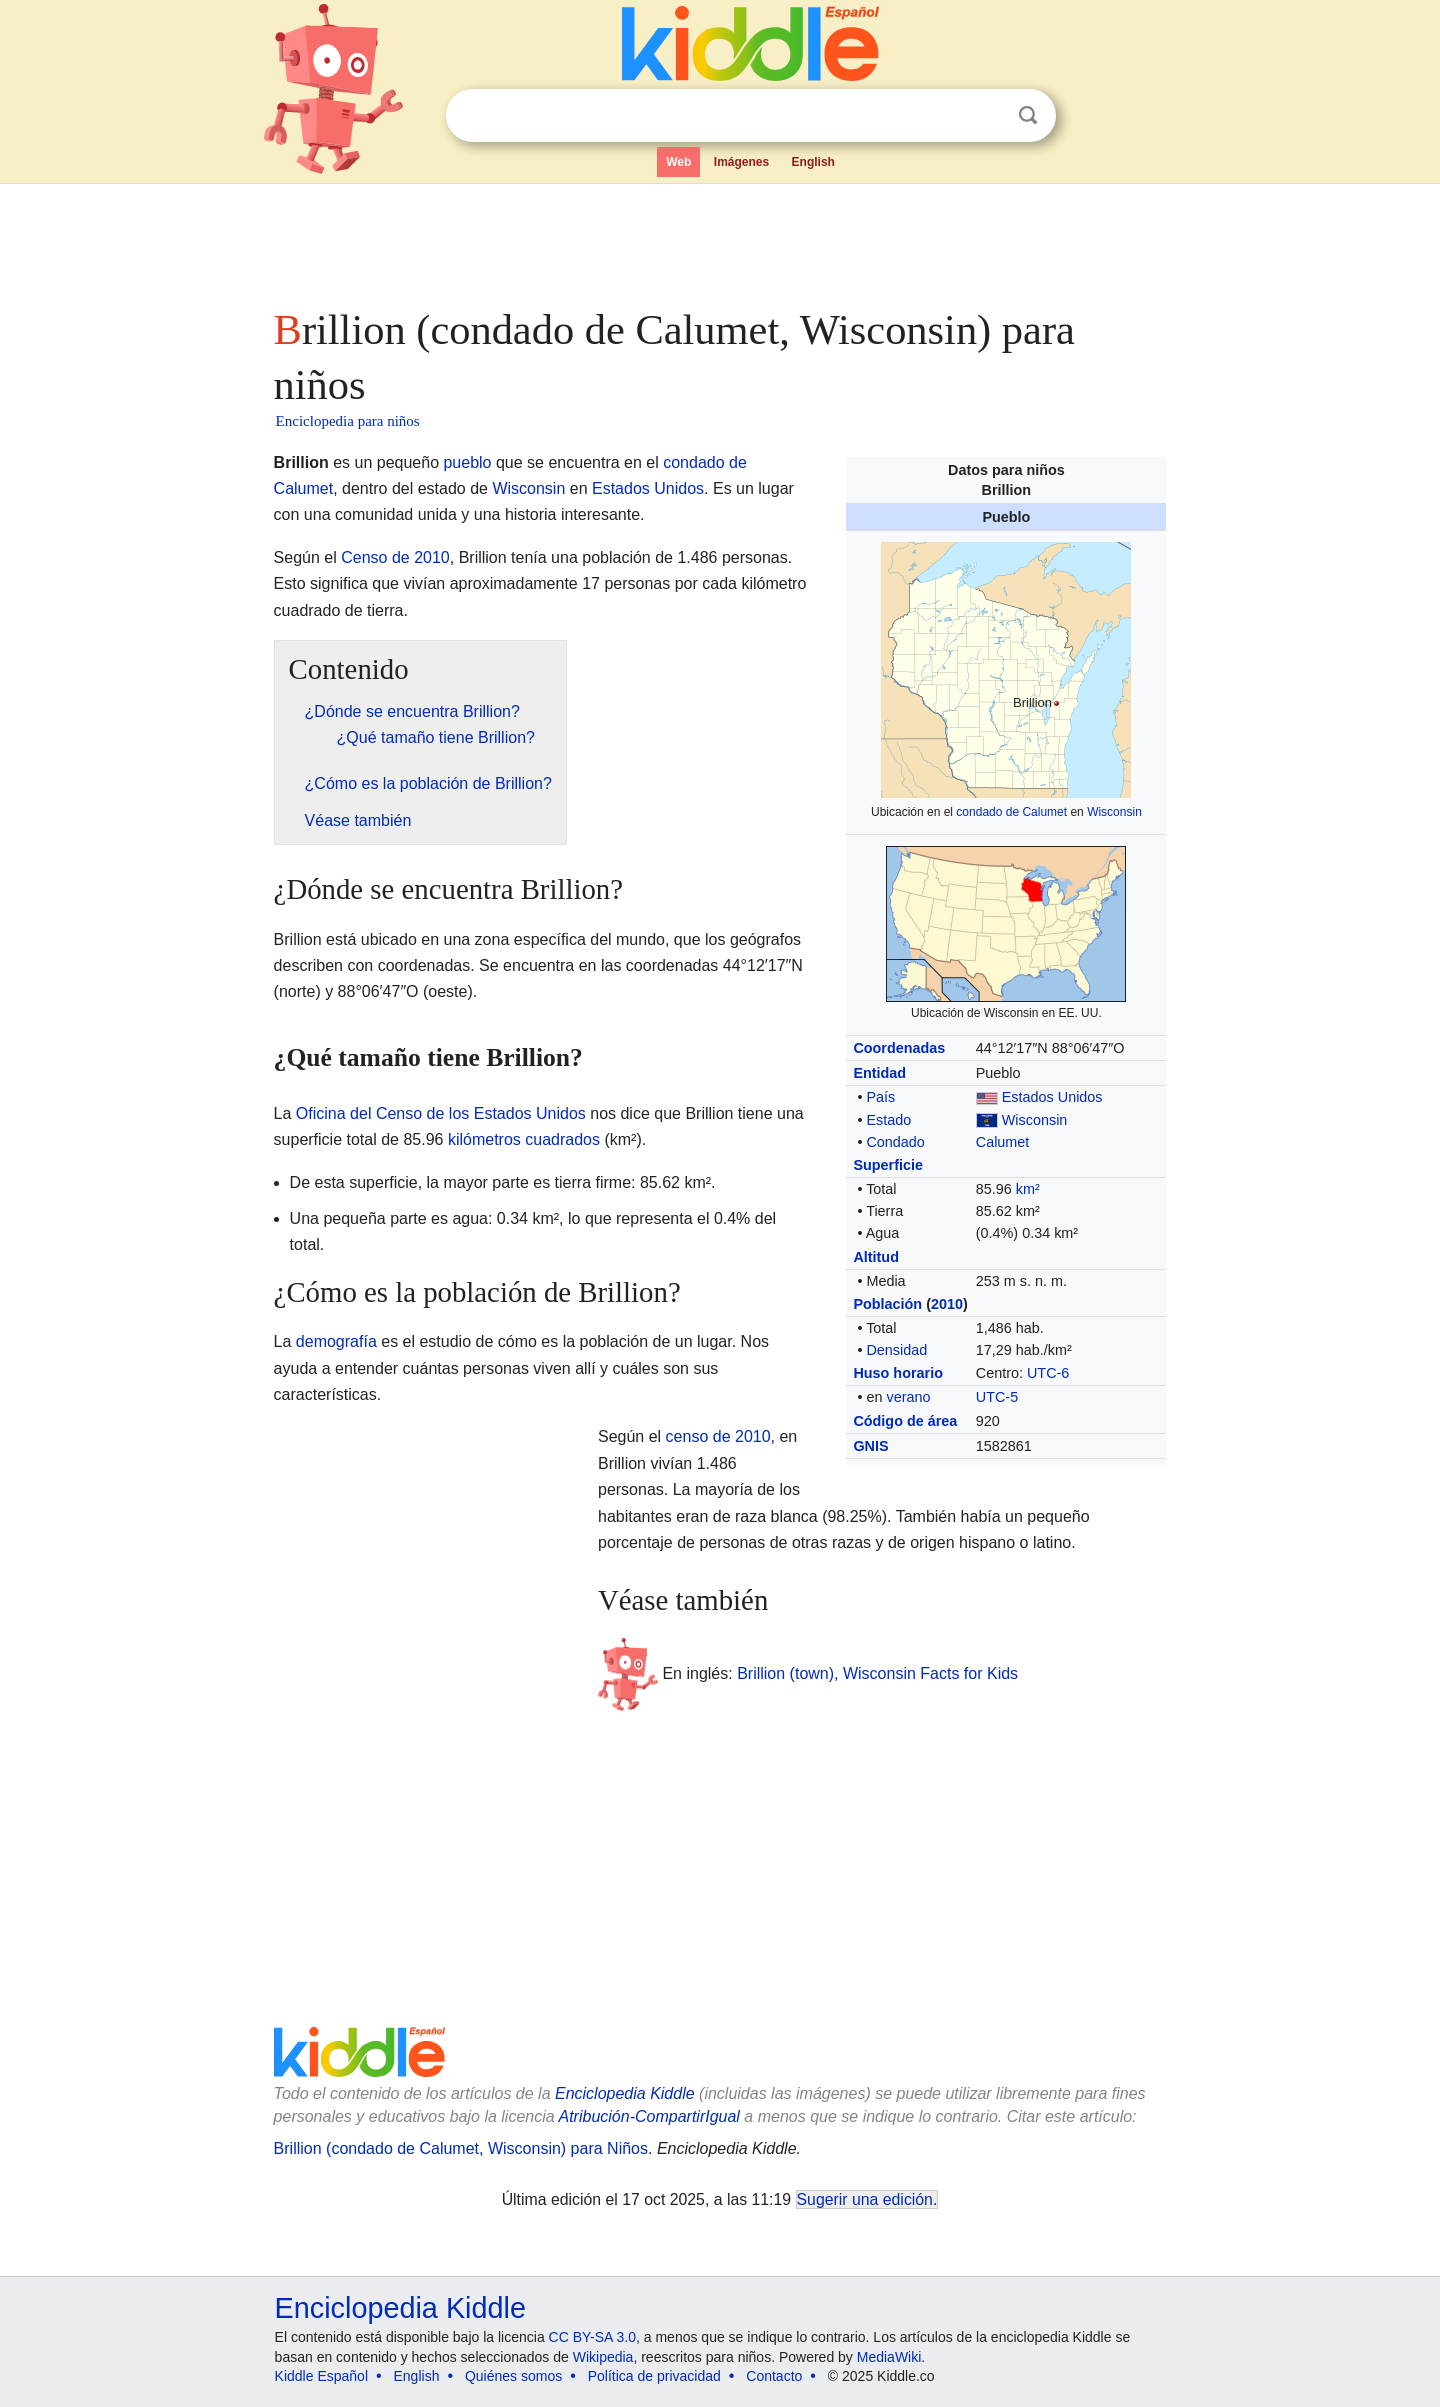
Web (678, 162)
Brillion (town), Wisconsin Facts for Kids (877, 1673)
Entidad (879, 1073)
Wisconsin (1114, 812)
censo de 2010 (718, 1436)
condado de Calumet (1011, 812)
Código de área (905, 1421)
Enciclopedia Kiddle (625, 2093)
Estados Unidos (1052, 1097)
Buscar (1028, 115)
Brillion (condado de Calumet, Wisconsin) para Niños (461, 2148)
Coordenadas (899, 1048)
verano (908, 1397)
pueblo (467, 462)
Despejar (987, 116)
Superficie (888, 1165)
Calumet (1003, 1142)
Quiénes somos (513, 2376)
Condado (895, 1142)
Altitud (876, 1257)
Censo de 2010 (395, 557)
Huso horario (898, 1373)
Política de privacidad (654, 2376)
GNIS (870, 1446)
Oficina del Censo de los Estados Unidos (441, 1113)
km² (1028, 1189)
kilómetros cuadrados (524, 1139)
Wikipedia (603, 2357)
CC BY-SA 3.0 (592, 2337)
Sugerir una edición (865, 2199)
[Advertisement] (719, 240)
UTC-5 (997, 1397)
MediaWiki (889, 2357)
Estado (888, 1120)
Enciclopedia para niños (348, 421)
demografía (336, 1341)
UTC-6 (1048, 1373)
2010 (947, 1304)
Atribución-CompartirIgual (649, 2116)
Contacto (774, 2376)
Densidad (896, 1350)
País (880, 1097)
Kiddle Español (321, 2376)
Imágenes (741, 162)
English (813, 162)
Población (887, 1304)
